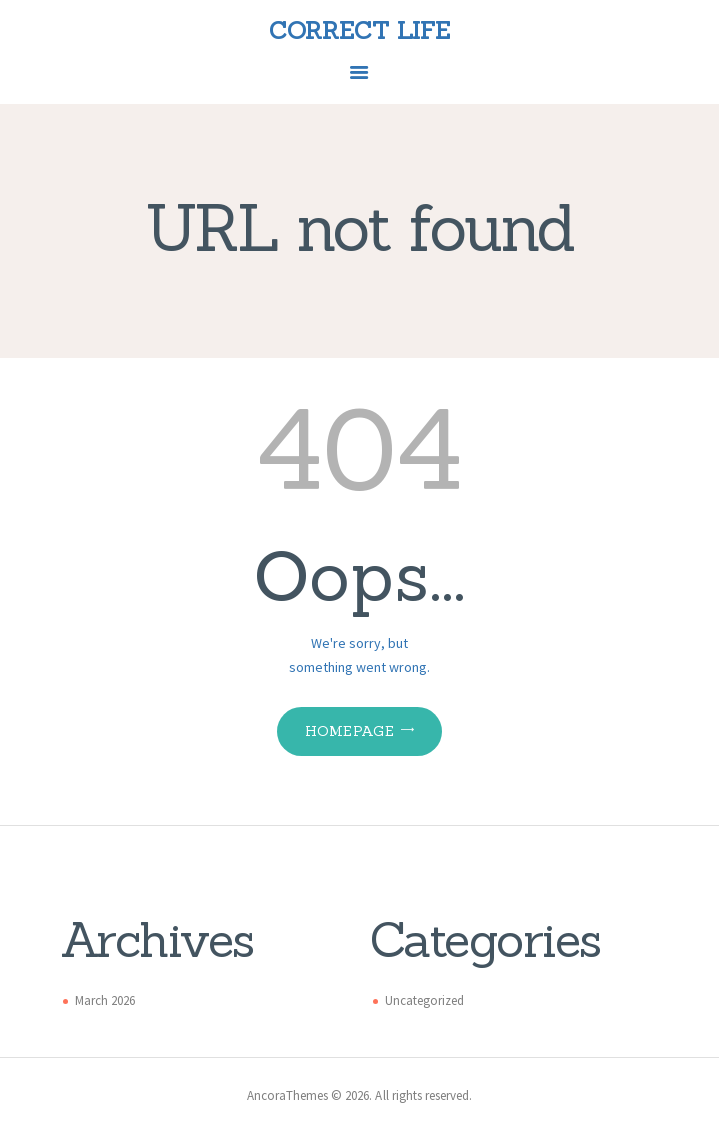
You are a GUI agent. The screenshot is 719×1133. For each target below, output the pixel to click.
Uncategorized (424, 1000)
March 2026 (105, 1000)
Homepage (349, 731)
